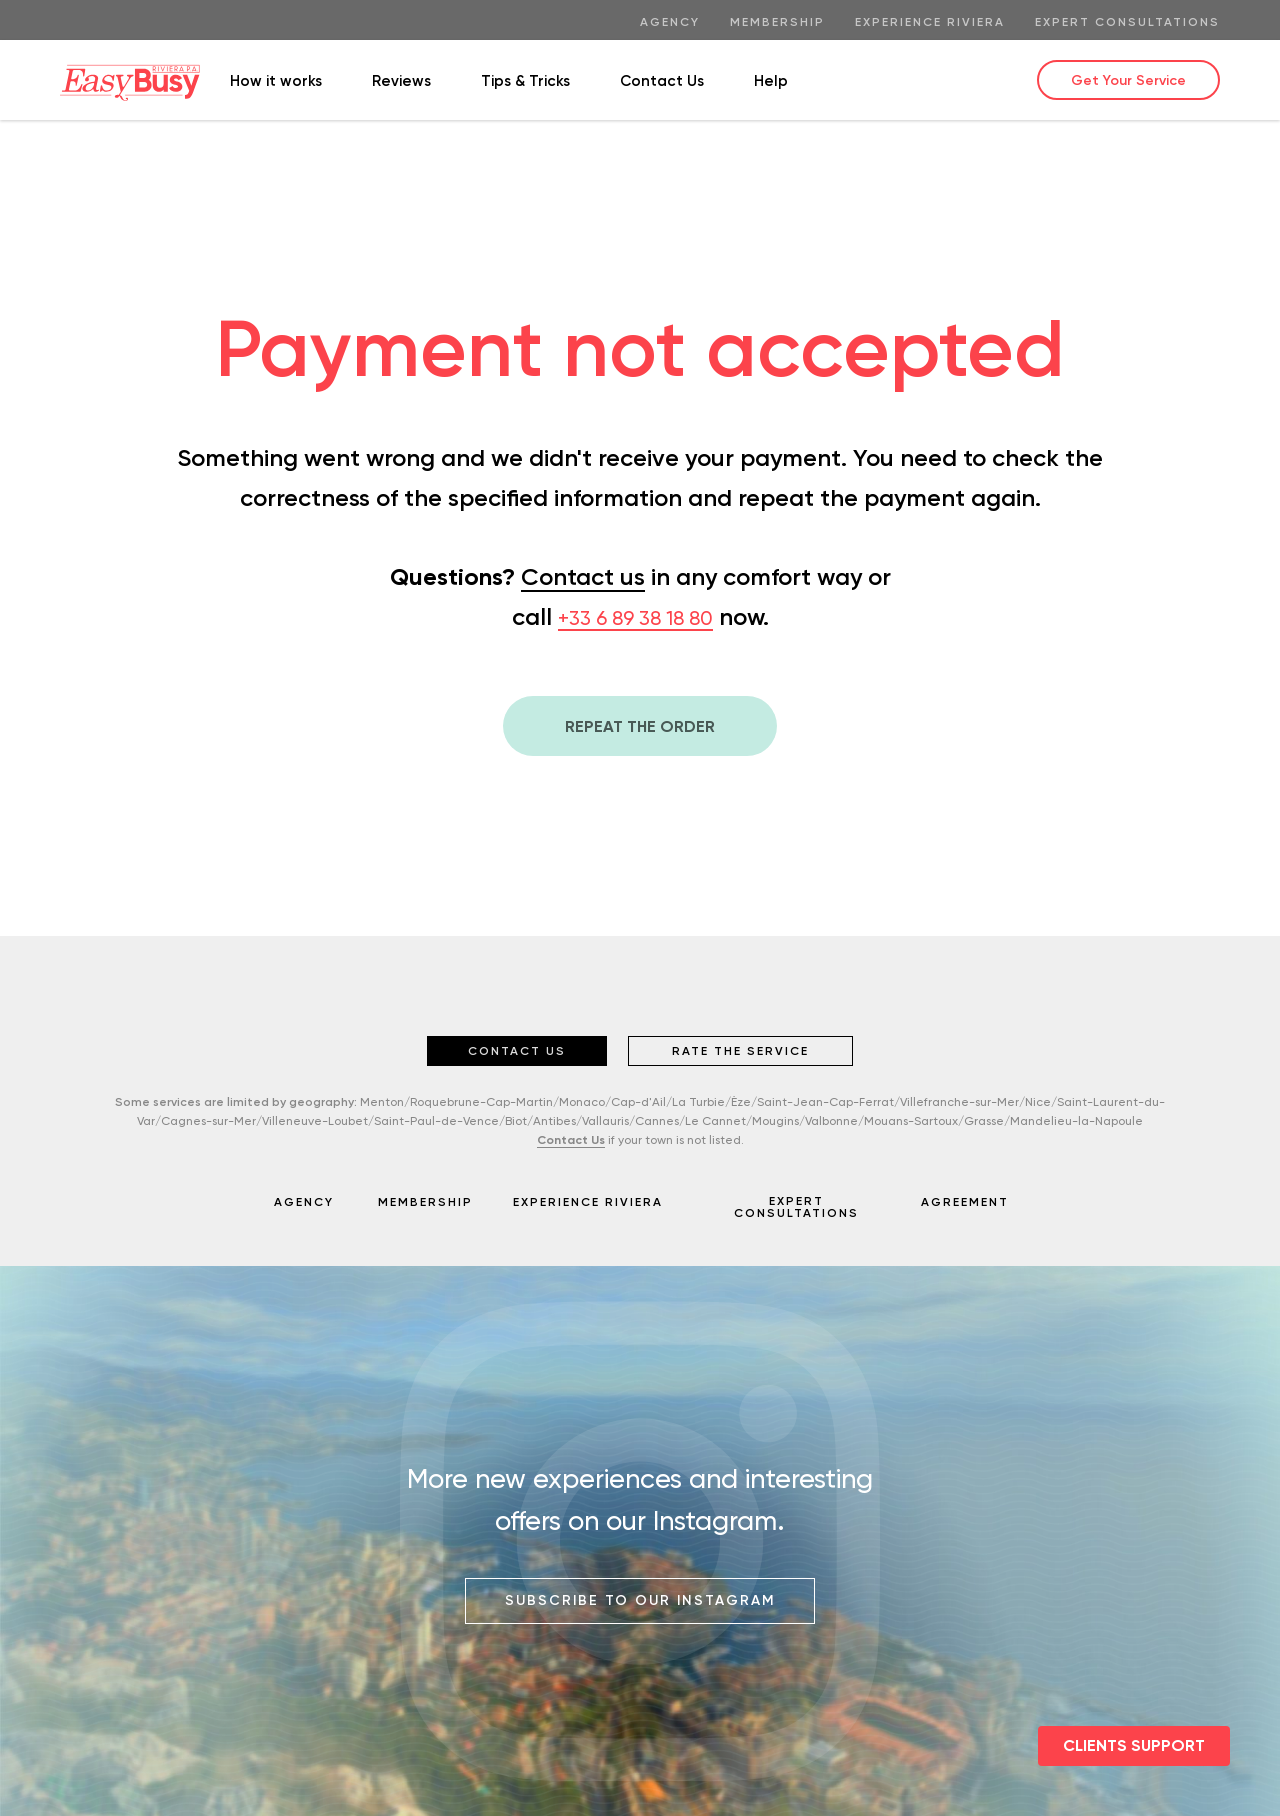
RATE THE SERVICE (740, 1051)
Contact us (583, 576)
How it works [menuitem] (276, 81)
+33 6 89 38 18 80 (635, 618)
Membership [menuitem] (777, 22)
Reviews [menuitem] (401, 81)
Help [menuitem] (771, 81)
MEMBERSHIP (425, 1202)
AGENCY (304, 1202)
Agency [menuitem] (670, 22)
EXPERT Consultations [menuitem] (1127, 22)
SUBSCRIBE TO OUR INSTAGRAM (640, 1600)
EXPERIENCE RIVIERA (588, 1202)
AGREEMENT (965, 1202)
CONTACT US (517, 1051)
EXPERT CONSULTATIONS (796, 1207)
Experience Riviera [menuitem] (930, 22)
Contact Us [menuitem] (662, 81)
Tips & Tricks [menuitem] (525, 81)
